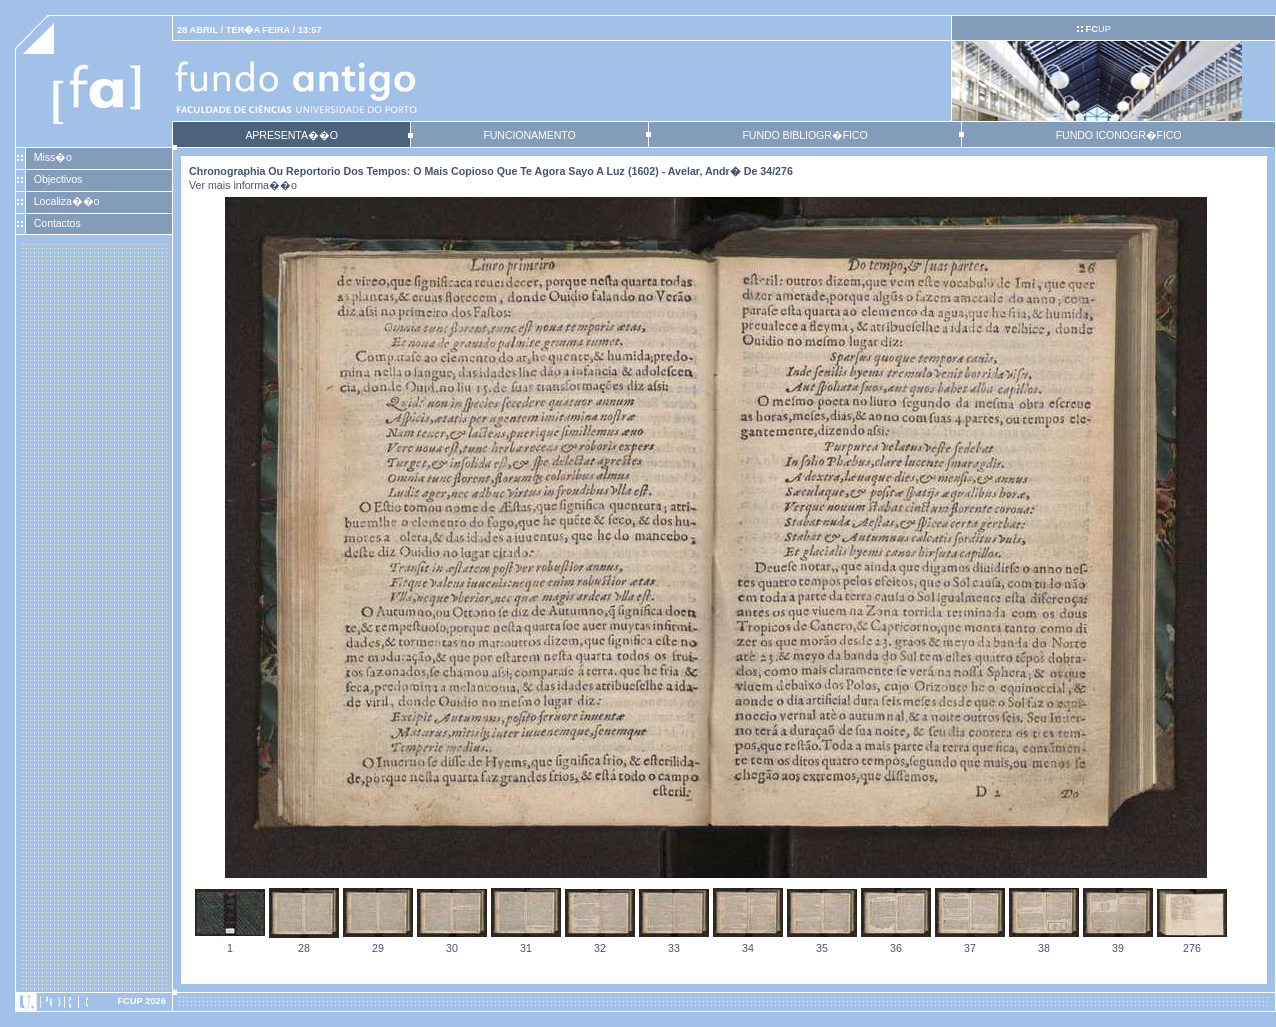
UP (1097, 29)
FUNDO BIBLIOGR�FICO (804, 135)
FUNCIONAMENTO (529, 135)
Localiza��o (67, 201)
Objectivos (58, 179)
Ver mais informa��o (243, 185)
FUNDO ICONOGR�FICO (1119, 135)
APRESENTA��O (291, 135)
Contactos (57, 223)
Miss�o (53, 157)
